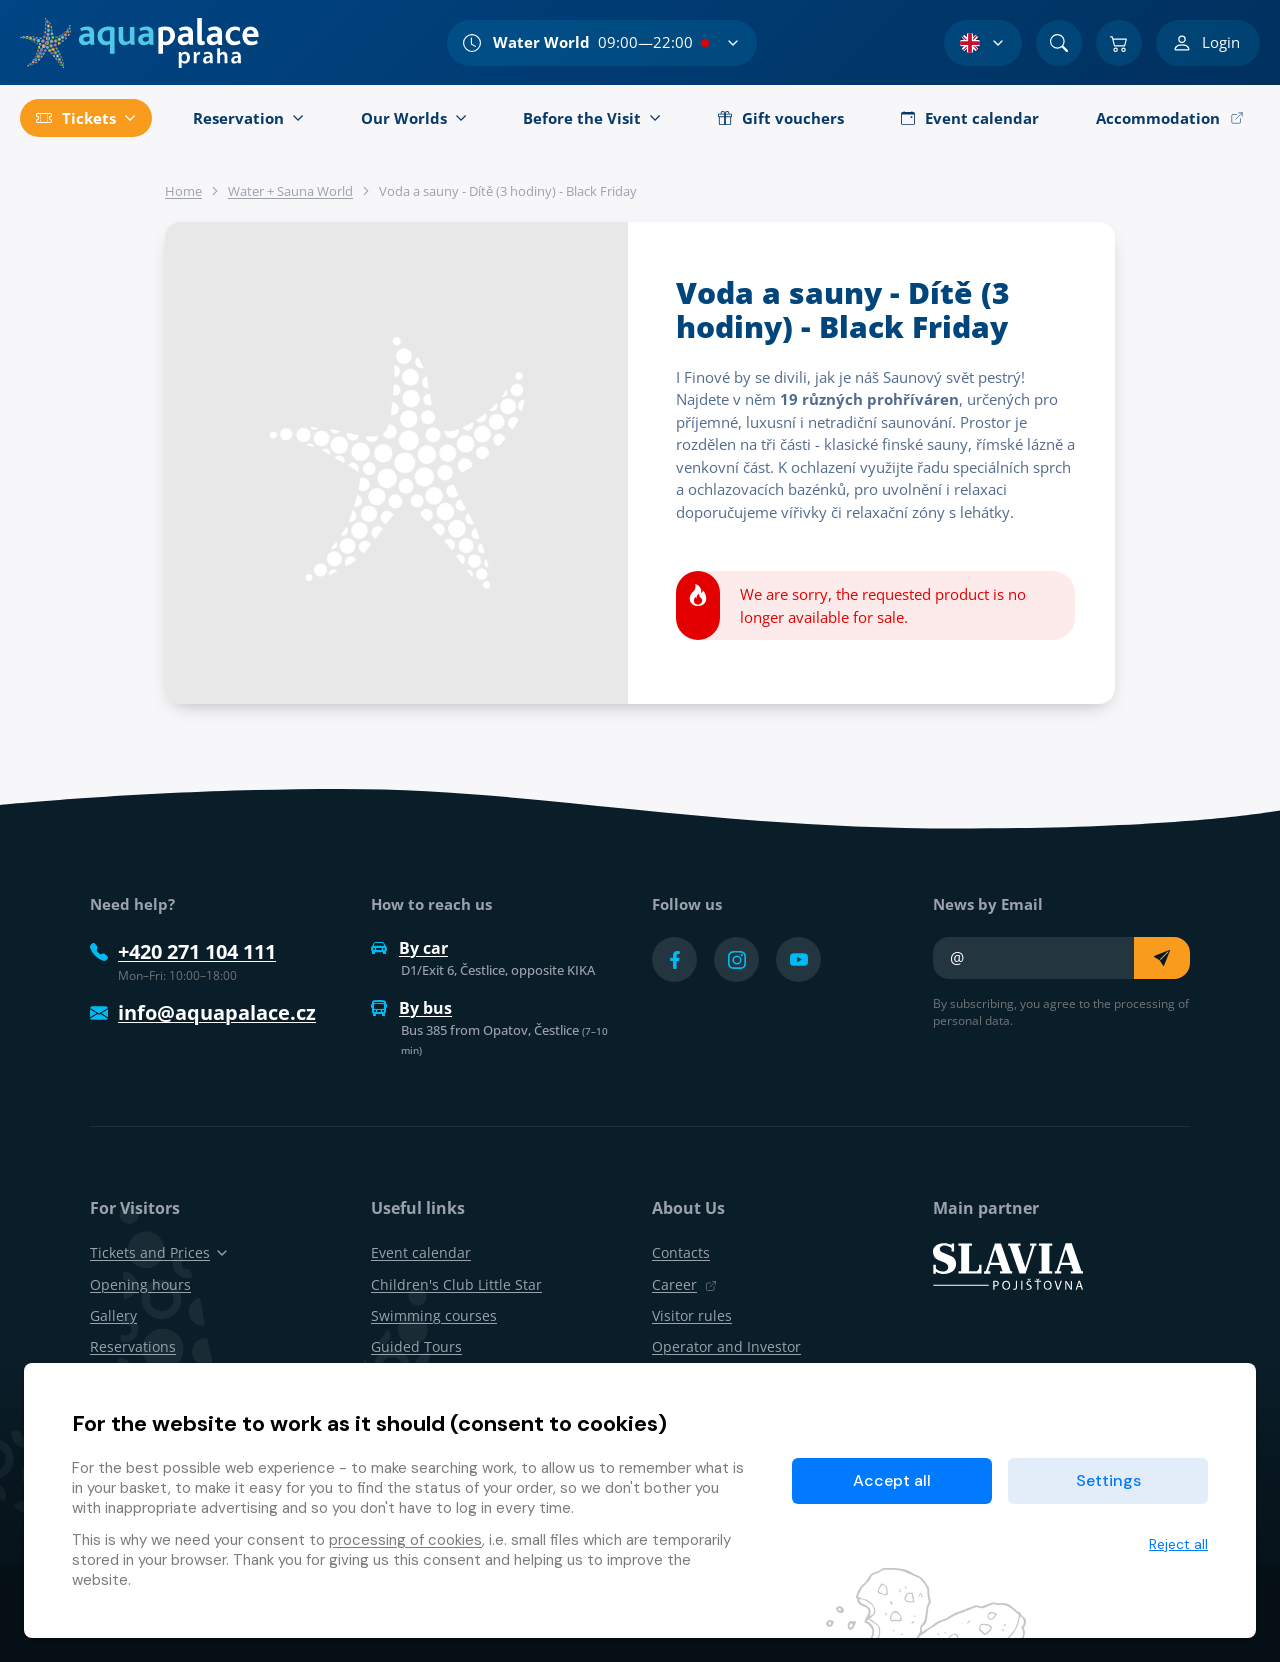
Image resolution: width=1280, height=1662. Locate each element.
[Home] (139, 43)
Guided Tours (416, 1346)
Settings (1108, 1480)
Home (183, 191)
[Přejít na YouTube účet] (798, 959)
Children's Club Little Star (456, 1284)
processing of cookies (405, 1540)
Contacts (681, 1252)
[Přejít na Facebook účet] (674, 959)
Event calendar (421, 1252)
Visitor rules (692, 1315)
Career (684, 1284)
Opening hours (140, 1284)
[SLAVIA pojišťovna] (1008, 1265)
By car (409, 948)
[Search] (1059, 43)
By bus (411, 1008)
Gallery (113, 1315)
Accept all (892, 1480)
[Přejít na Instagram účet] (736, 959)
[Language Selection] (983, 43)
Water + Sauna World (290, 191)
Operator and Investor (726, 1346)
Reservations (133, 1346)
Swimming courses (434, 1315)
